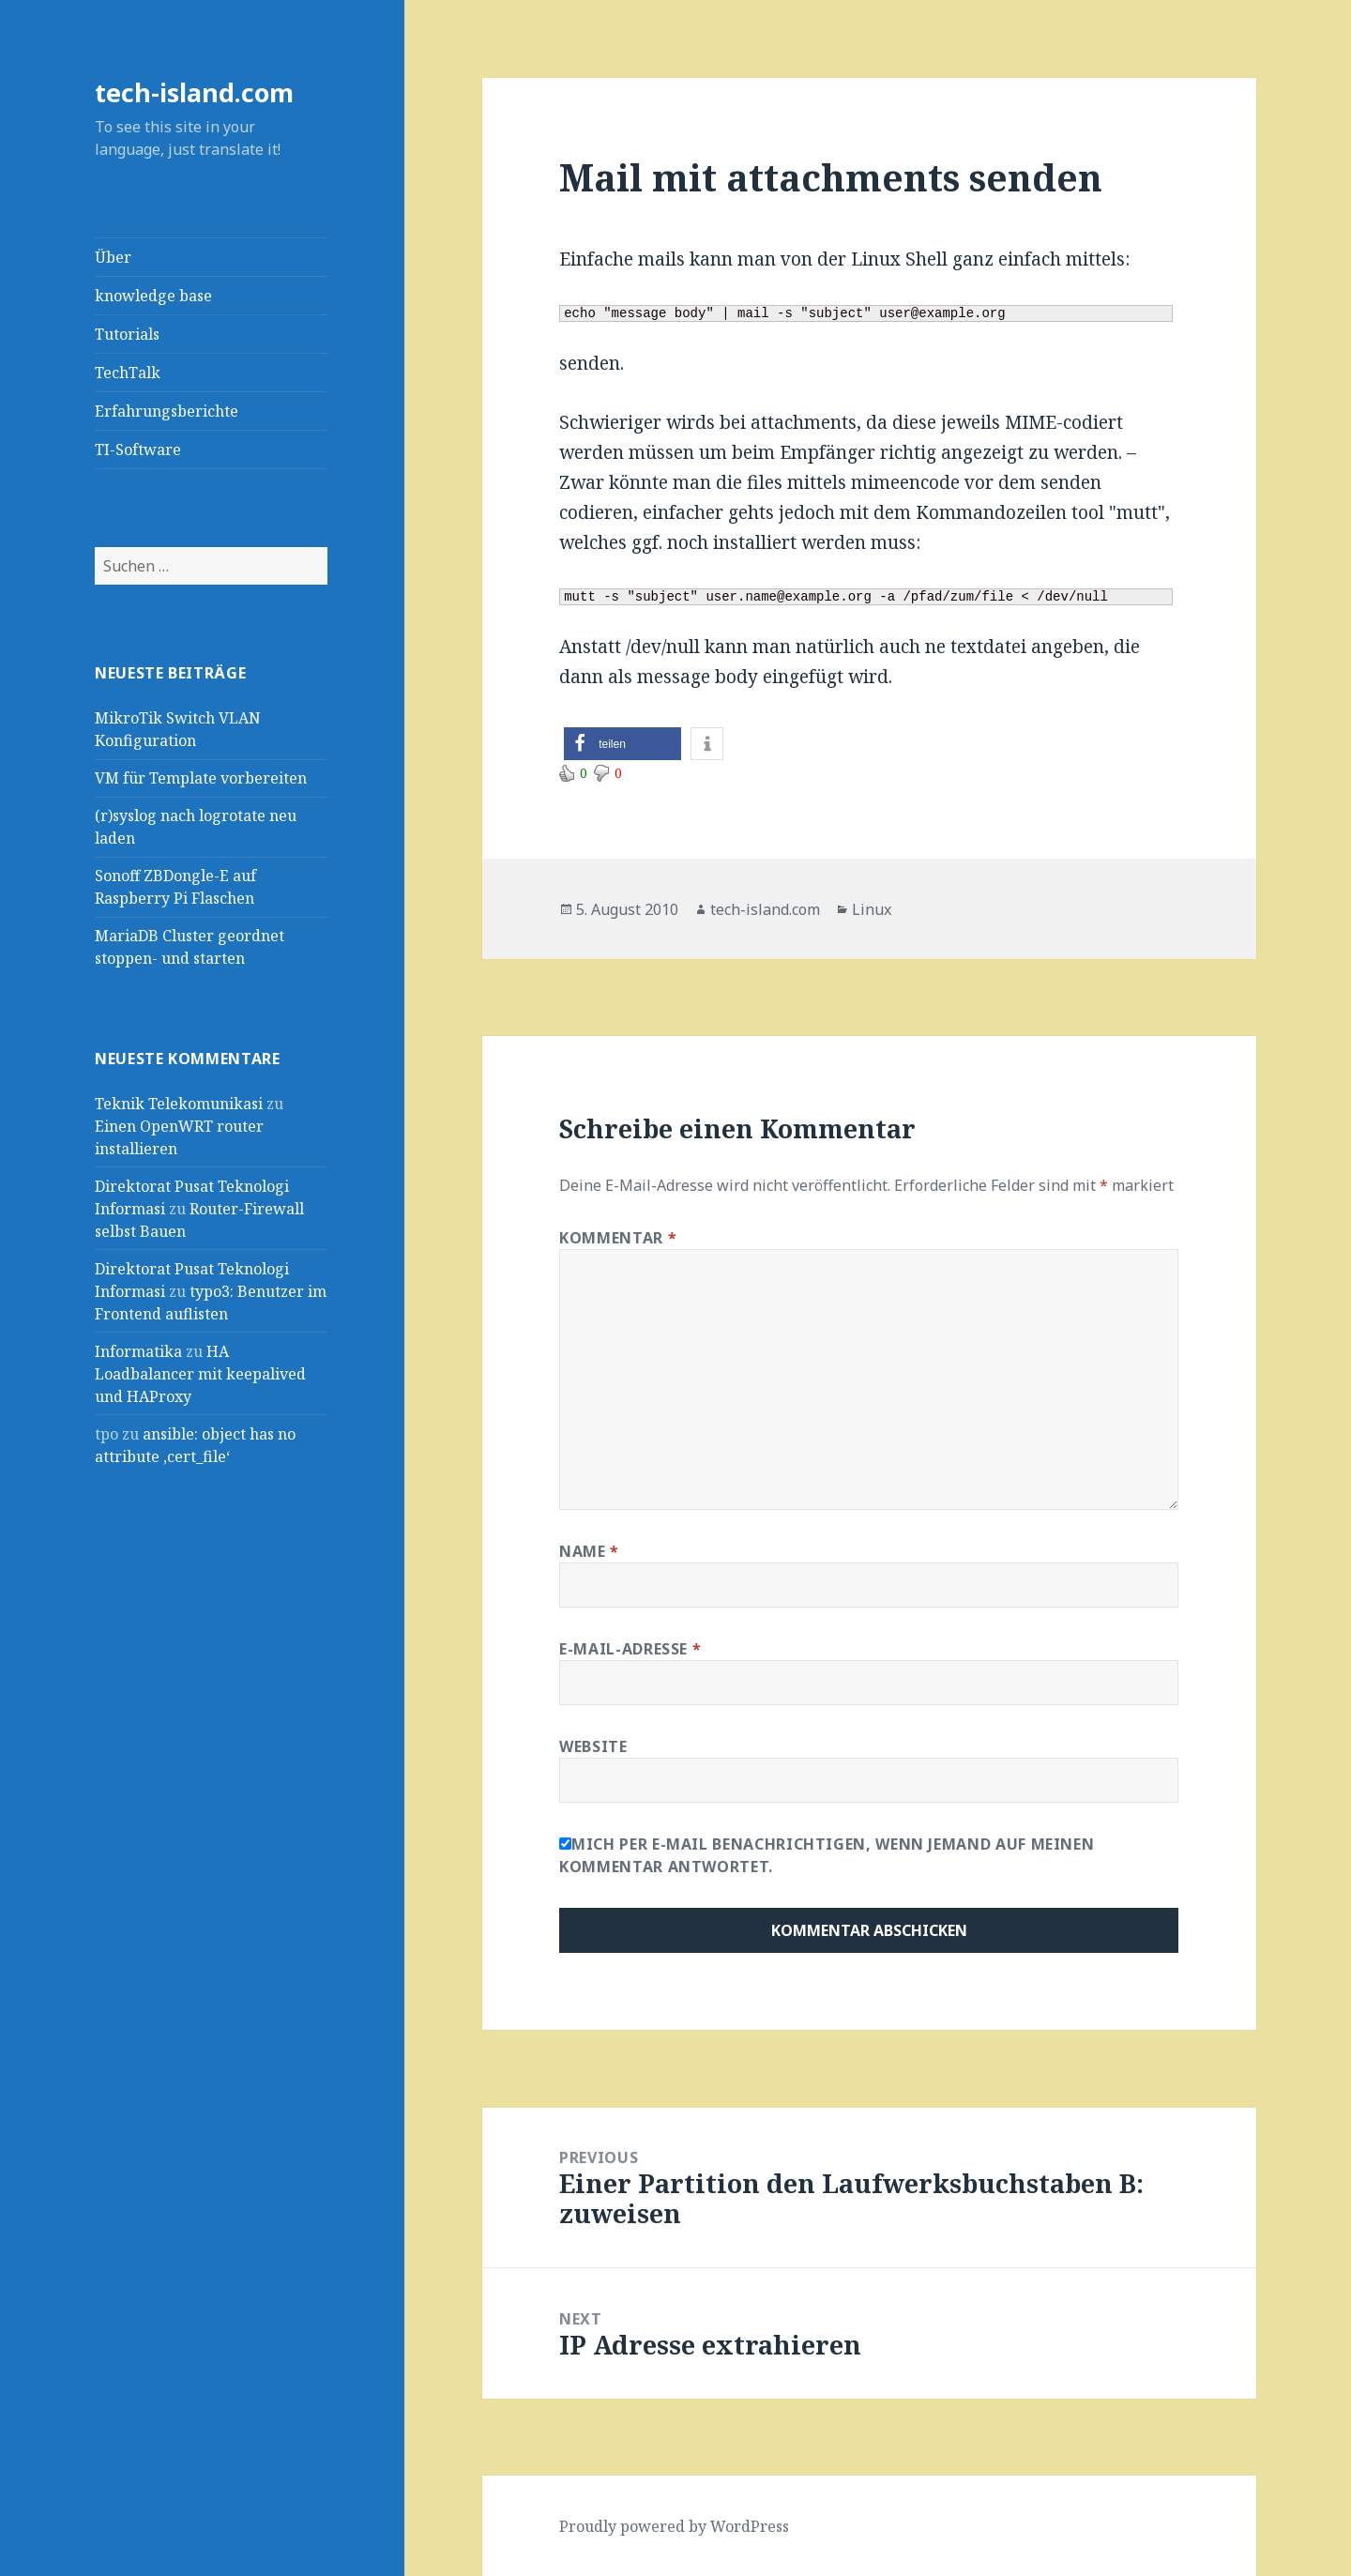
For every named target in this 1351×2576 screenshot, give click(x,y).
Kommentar (617, 1237)
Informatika (138, 1351)
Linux (871, 909)
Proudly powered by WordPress (674, 2526)
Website (593, 1746)
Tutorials (127, 334)
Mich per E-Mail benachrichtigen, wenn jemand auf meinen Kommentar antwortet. (826, 1855)
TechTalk (127, 372)
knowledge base (153, 295)
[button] (622, 743)
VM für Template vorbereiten (201, 778)
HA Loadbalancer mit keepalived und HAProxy (200, 1374)
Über (113, 257)
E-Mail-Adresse (630, 1649)
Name (589, 1551)
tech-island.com (194, 92)
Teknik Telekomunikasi (179, 1103)
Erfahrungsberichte (166, 411)
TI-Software (138, 449)
